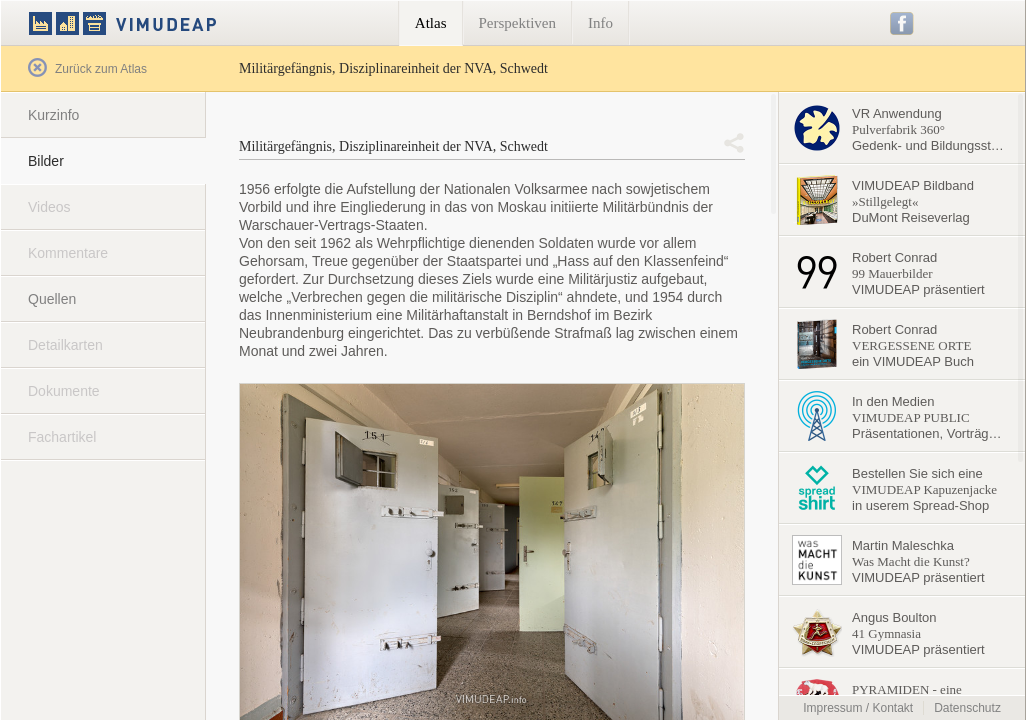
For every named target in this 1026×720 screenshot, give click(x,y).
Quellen (52, 299)
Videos (49, 207)
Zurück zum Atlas (87, 69)
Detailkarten (65, 345)
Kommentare (68, 253)
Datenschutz (967, 708)
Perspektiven (517, 23)
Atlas (431, 23)
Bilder (46, 161)
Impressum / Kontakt (858, 708)
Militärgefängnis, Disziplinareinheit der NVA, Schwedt (393, 146)
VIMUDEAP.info (161, 23)
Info (600, 23)
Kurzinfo (53, 115)
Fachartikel (62, 437)
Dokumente (64, 391)
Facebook (902, 23)
